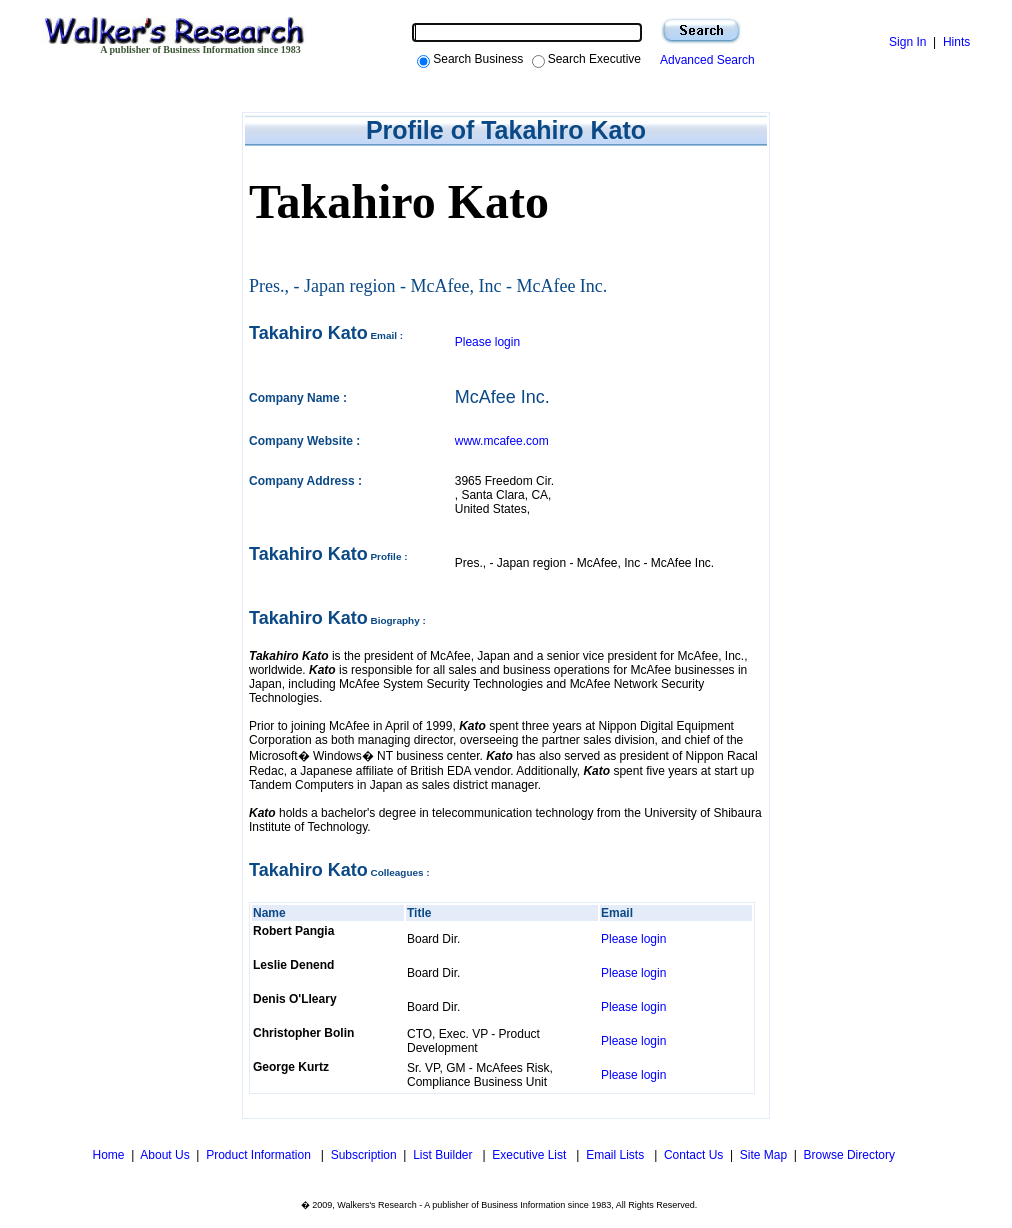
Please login (487, 342)
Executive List (530, 1155)
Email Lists (616, 1155)
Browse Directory (849, 1155)
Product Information (260, 1155)
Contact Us (693, 1155)
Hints (956, 42)
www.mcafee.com (502, 441)
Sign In (907, 42)
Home (106, 1155)
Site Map (763, 1155)
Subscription (364, 1155)
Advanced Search (704, 60)
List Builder (444, 1155)
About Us (164, 1155)
